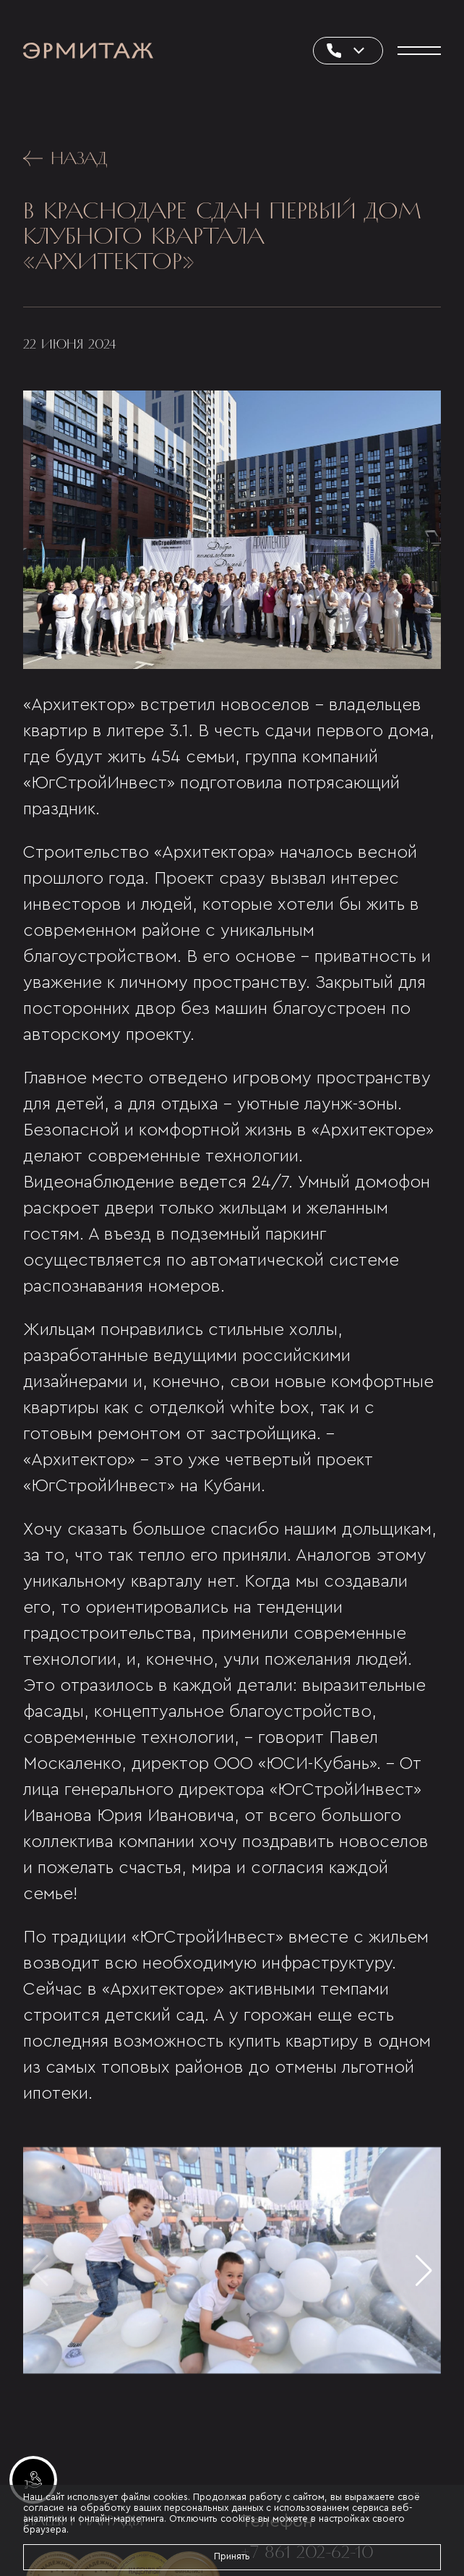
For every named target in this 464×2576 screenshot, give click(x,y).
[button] (424, 2271)
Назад (65, 158)
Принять (232, 2556)
